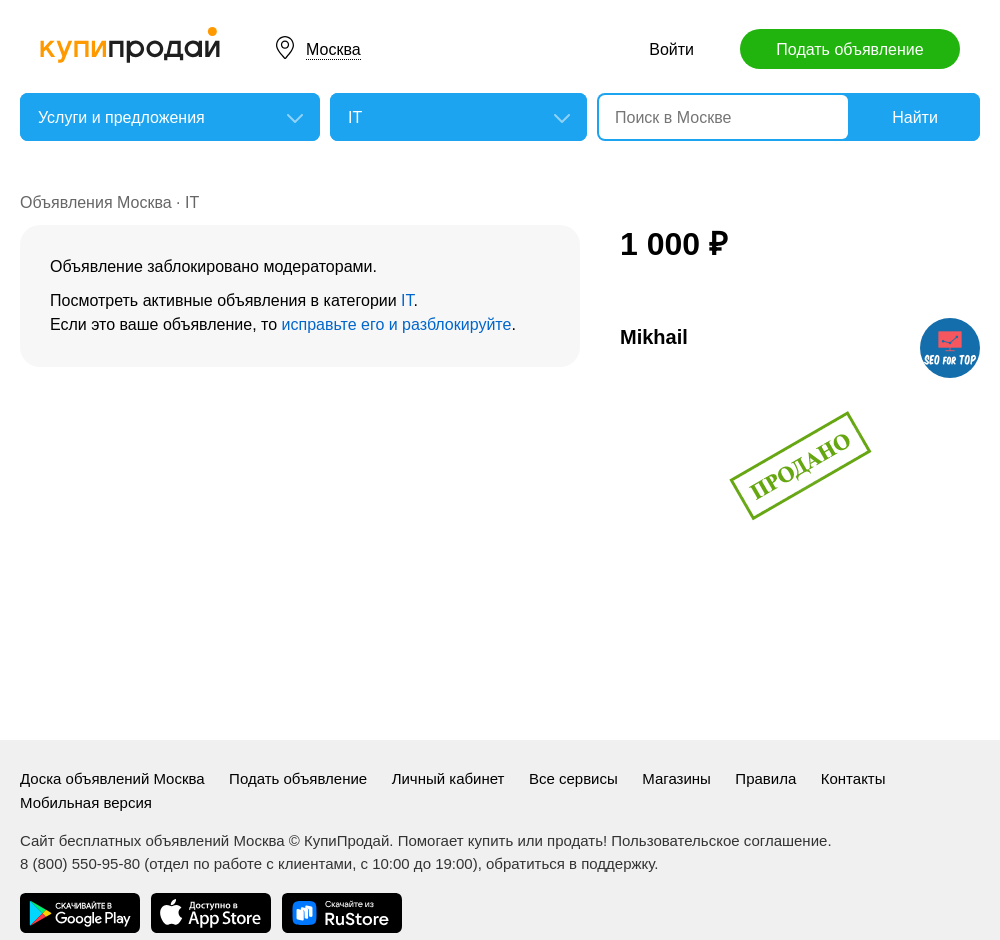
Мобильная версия (86, 802)
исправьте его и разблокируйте (397, 324)
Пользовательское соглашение (719, 840)
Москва (333, 49)
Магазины (676, 778)
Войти (671, 49)
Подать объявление (849, 49)
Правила (765, 778)
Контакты (853, 778)
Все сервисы (573, 778)
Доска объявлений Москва (112, 778)
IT (192, 202)
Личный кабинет (448, 778)
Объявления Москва (96, 202)
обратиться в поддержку (570, 863)
